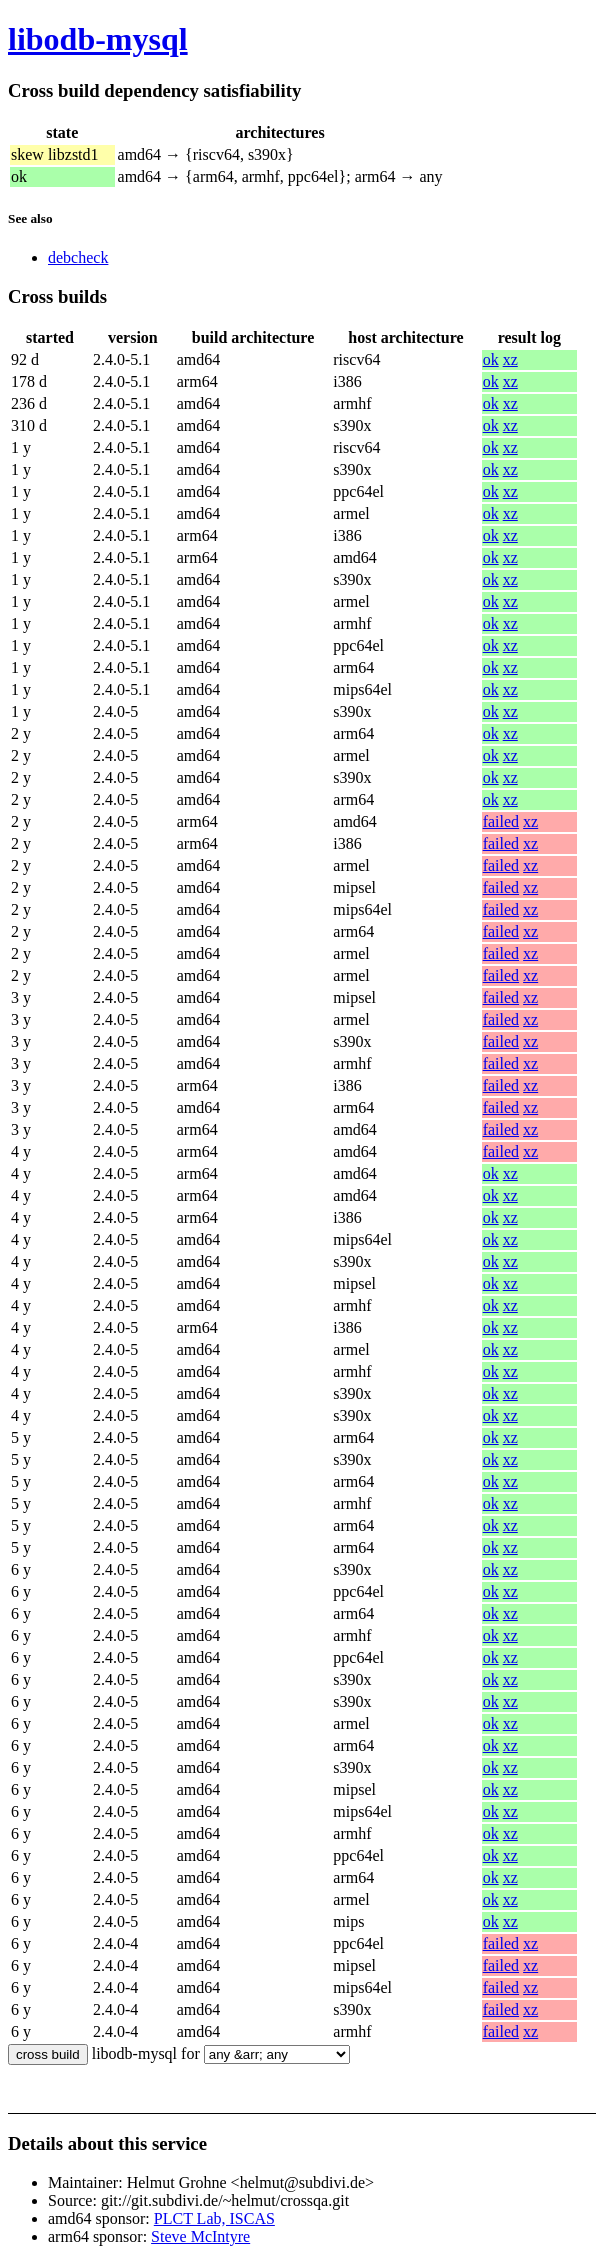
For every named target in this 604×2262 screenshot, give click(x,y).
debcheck (78, 257)
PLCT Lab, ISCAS (214, 2218)
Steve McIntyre (200, 2236)
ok (491, 359)
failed (501, 821)
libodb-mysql (98, 39)
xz (510, 359)
